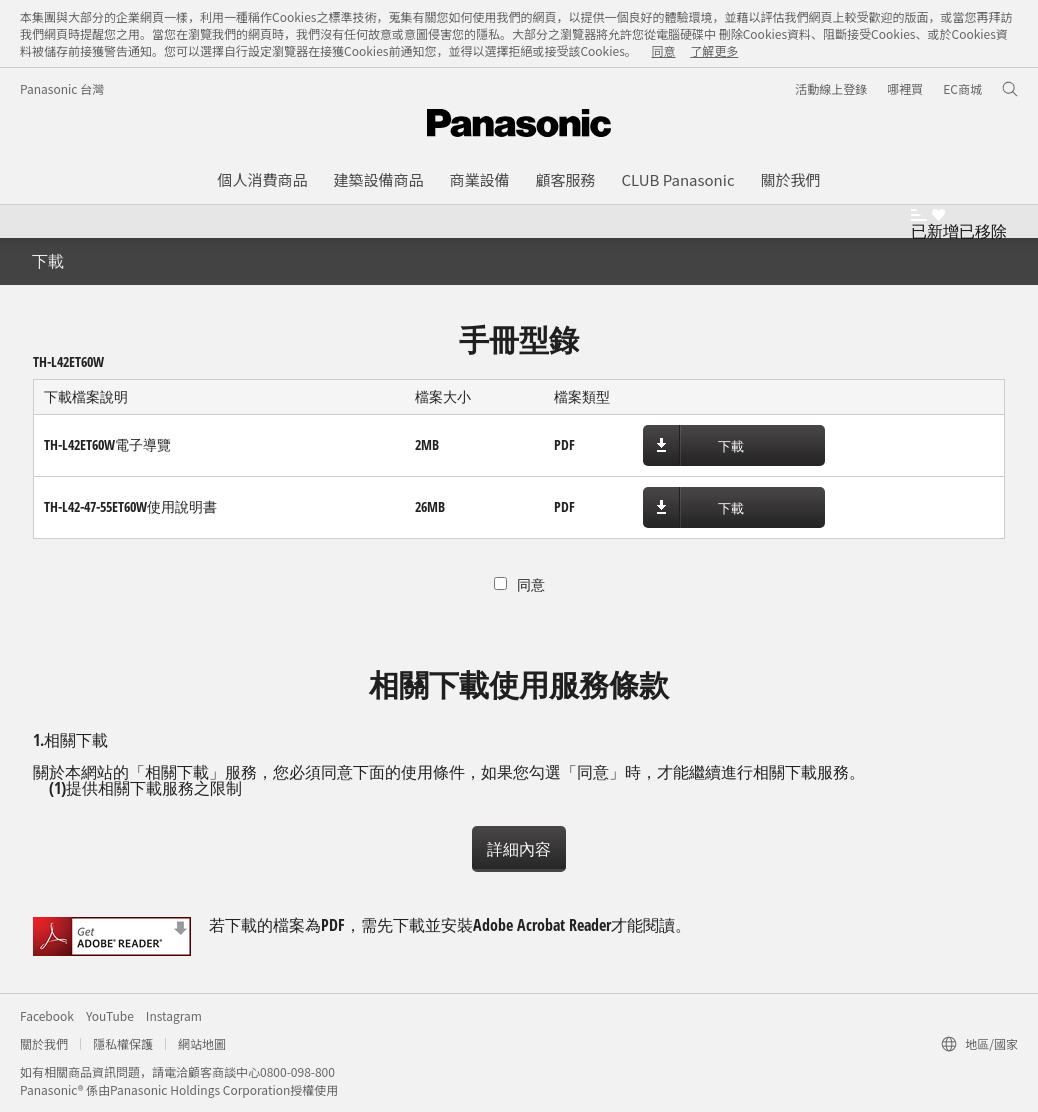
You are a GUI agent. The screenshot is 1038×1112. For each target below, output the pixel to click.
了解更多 (714, 50)
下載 (731, 446)
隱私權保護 (123, 1043)
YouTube (110, 1015)
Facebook (47, 1015)
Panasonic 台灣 (62, 88)
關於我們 (44, 1043)
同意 (663, 50)
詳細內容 (519, 849)
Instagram (174, 1015)
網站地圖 (202, 1043)
